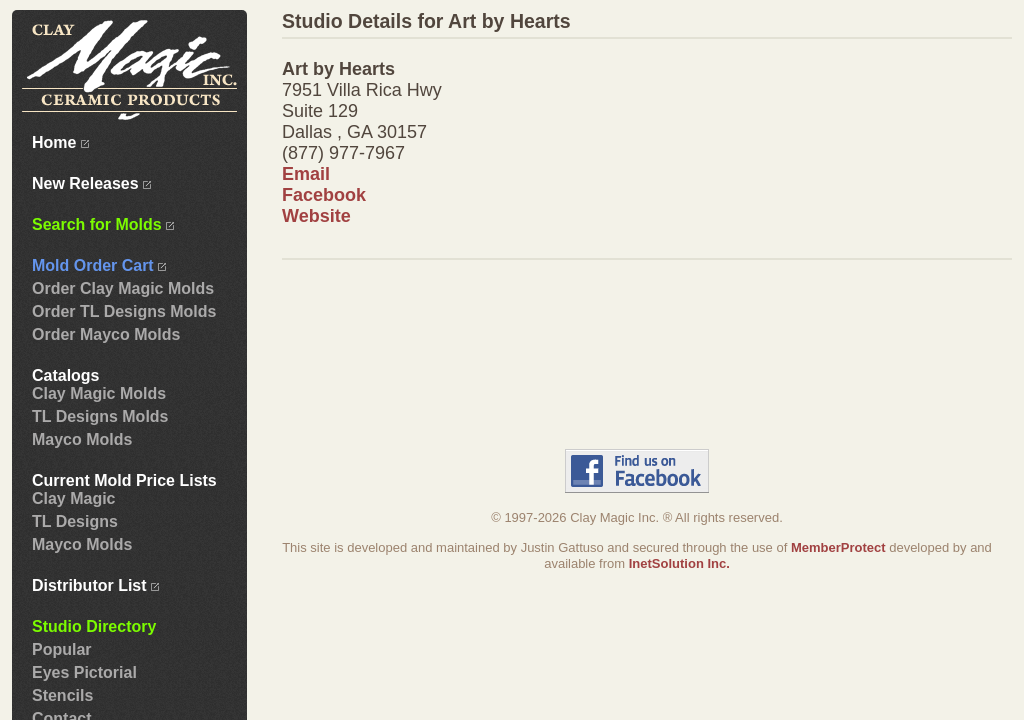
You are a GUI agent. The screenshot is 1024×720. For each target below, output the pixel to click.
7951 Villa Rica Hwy (362, 90)
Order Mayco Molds (106, 334)
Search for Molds (103, 224)
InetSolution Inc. (679, 563)
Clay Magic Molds (99, 393)
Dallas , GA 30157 (354, 132)
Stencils (62, 695)
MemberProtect (838, 547)
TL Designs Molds (100, 416)
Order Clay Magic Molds (123, 288)
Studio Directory (94, 626)
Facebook (324, 195)
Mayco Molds (82, 439)
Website (316, 216)
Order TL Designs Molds (124, 311)
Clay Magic (74, 498)
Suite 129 (320, 111)
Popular (62, 649)
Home (60, 142)
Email (306, 174)
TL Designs (75, 521)
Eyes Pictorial (84, 672)
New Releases (91, 183)
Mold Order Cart (99, 265)
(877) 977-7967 (343, 153)
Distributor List (95, 585)
